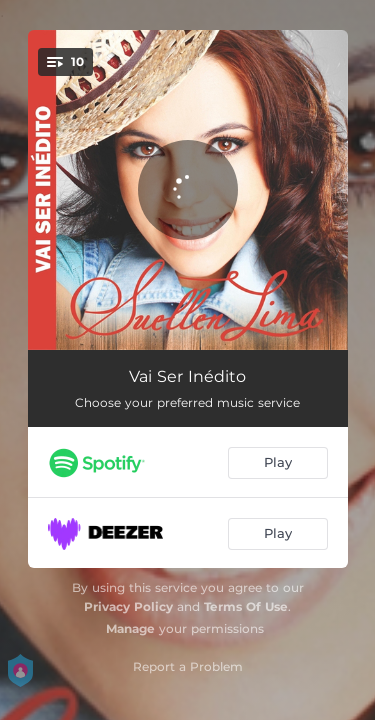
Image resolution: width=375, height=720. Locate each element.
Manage (130, 628)
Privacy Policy (128, 606)
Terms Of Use (246, 606)
